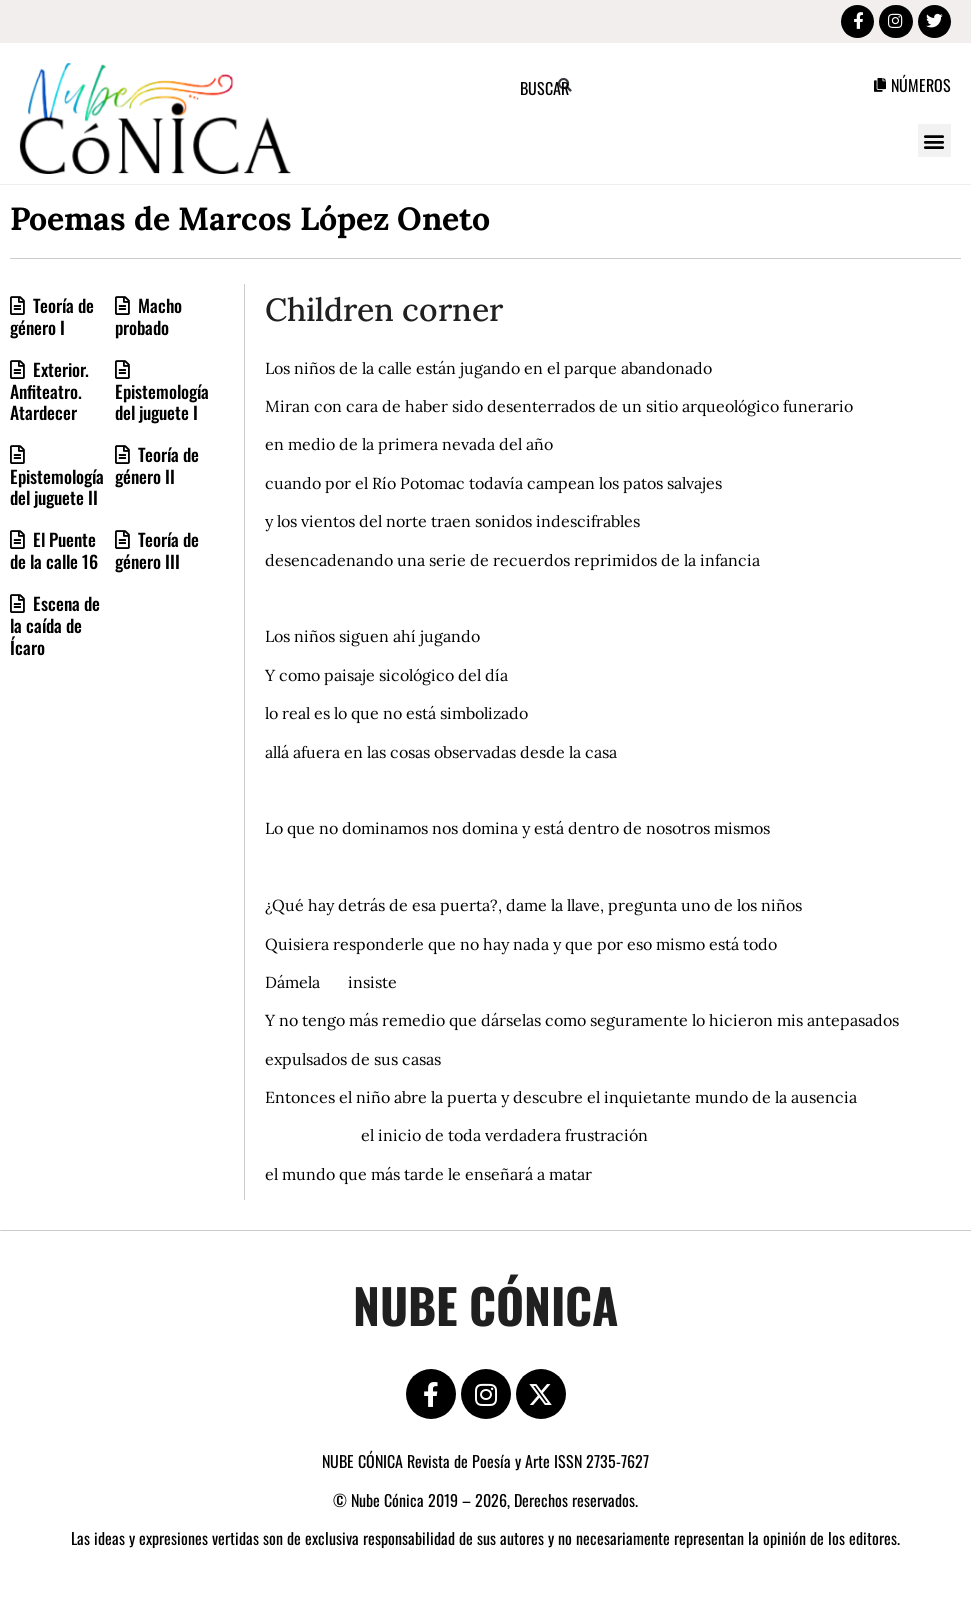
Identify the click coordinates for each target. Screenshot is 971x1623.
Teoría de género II (157, 468)
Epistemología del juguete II (57, 489)
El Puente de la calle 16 (54, 553)
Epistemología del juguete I (162, 403)
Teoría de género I (52, 318)
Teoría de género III (157, 553)
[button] (934, 143)
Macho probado (148, 318)
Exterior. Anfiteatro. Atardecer (49, 392)
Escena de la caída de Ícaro (55, 627)
